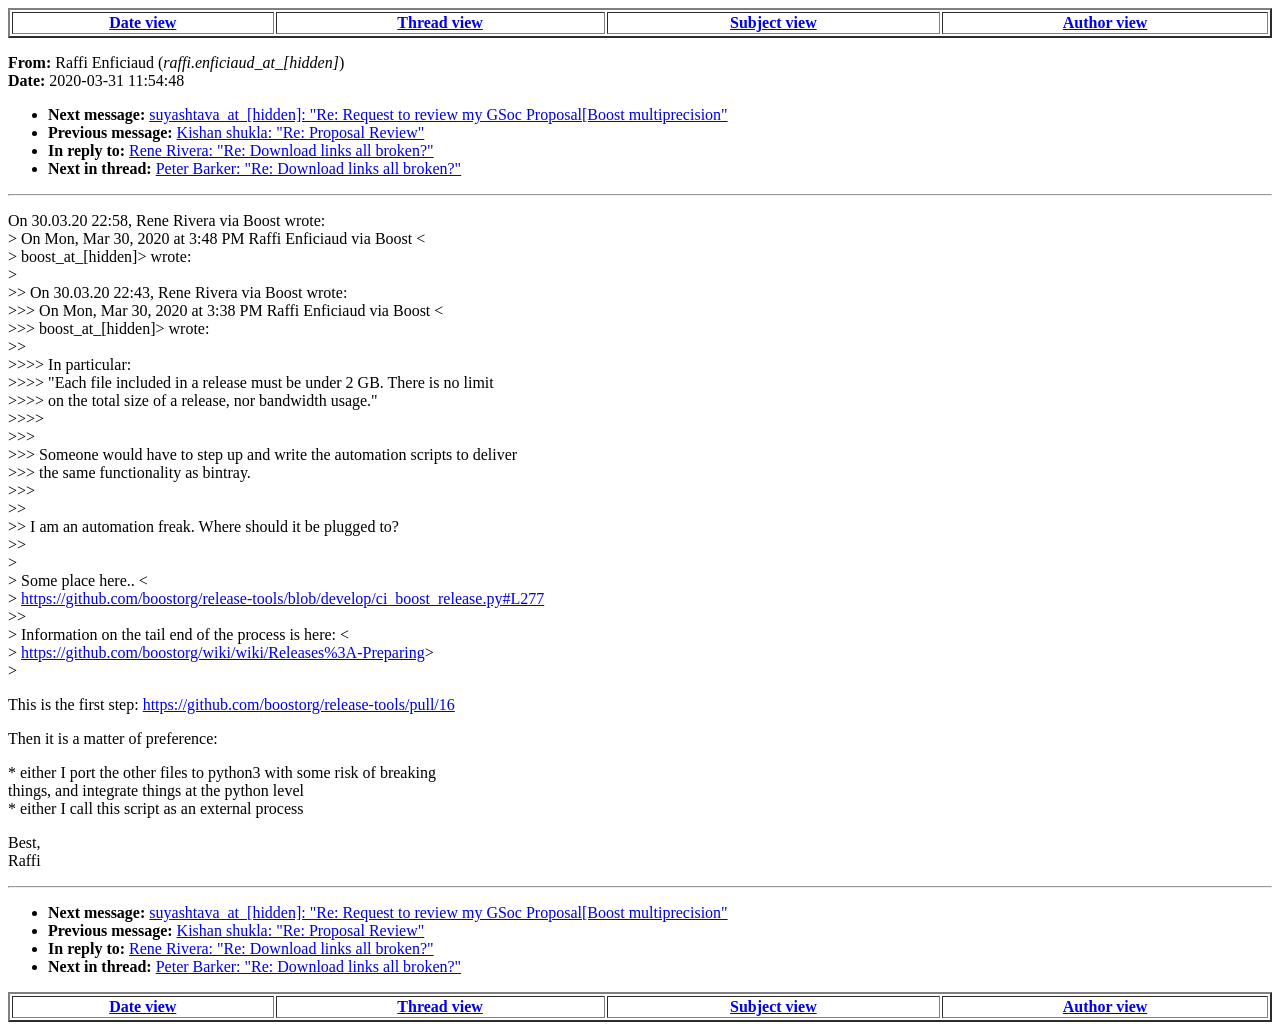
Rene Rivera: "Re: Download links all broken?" (281, 150)
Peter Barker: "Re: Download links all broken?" (308, 168)
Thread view (439, 22)
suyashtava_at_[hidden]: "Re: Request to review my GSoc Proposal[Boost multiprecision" (438, 114)
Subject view (773, 22)
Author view (1105, 22)
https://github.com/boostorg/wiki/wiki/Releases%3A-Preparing (223, 652)
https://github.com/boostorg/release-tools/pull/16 (299, 704)
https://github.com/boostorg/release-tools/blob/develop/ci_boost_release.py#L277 (282, 598)
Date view (142, 22)
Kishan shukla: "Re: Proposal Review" (301, 132)
